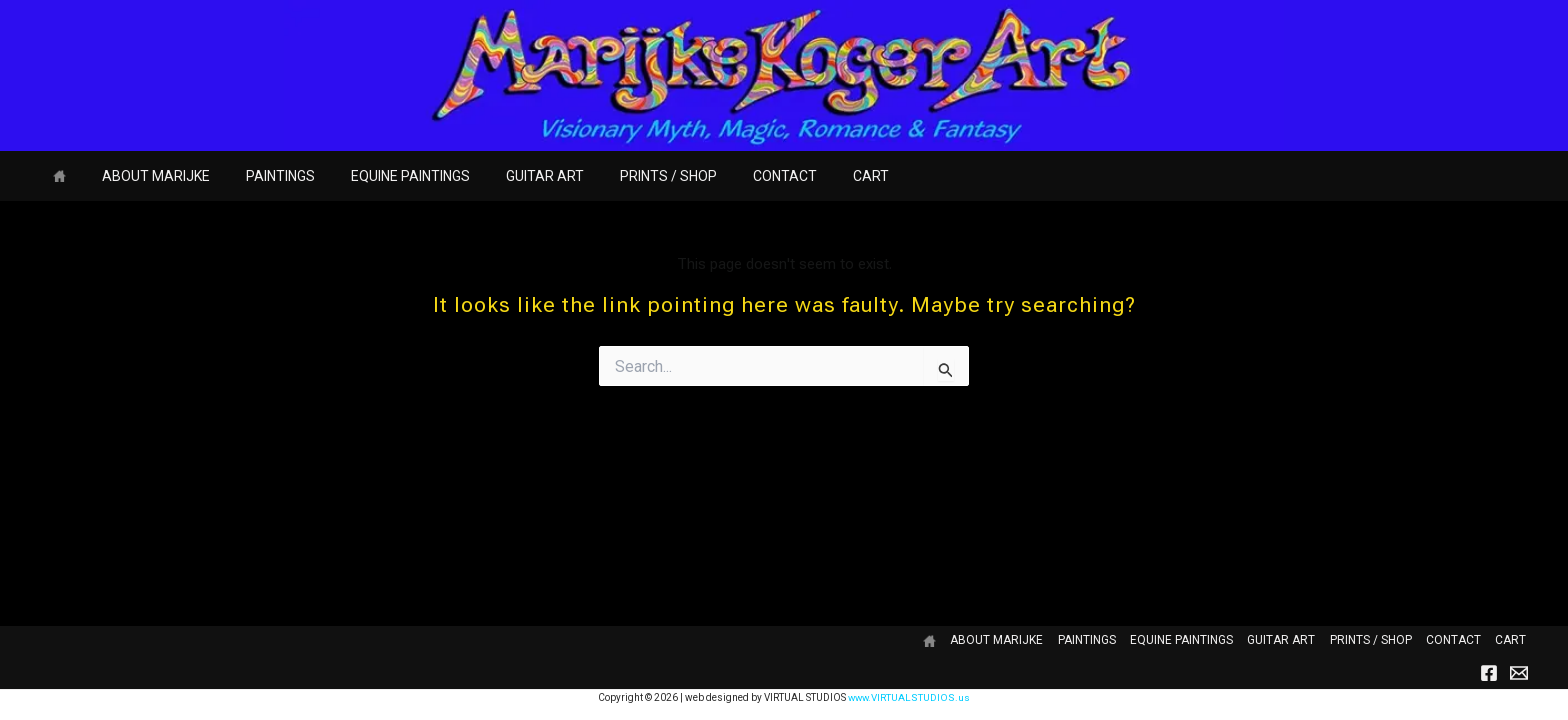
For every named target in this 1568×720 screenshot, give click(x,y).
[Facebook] (1489, 673)
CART (811, 176)
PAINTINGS (260, 176)
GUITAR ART (509, 176)
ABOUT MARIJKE (144, 176)
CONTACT (733, 176)
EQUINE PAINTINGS (382, 176)
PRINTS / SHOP (624, 176)
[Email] (1519, 673)
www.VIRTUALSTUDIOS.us (909, 697)
